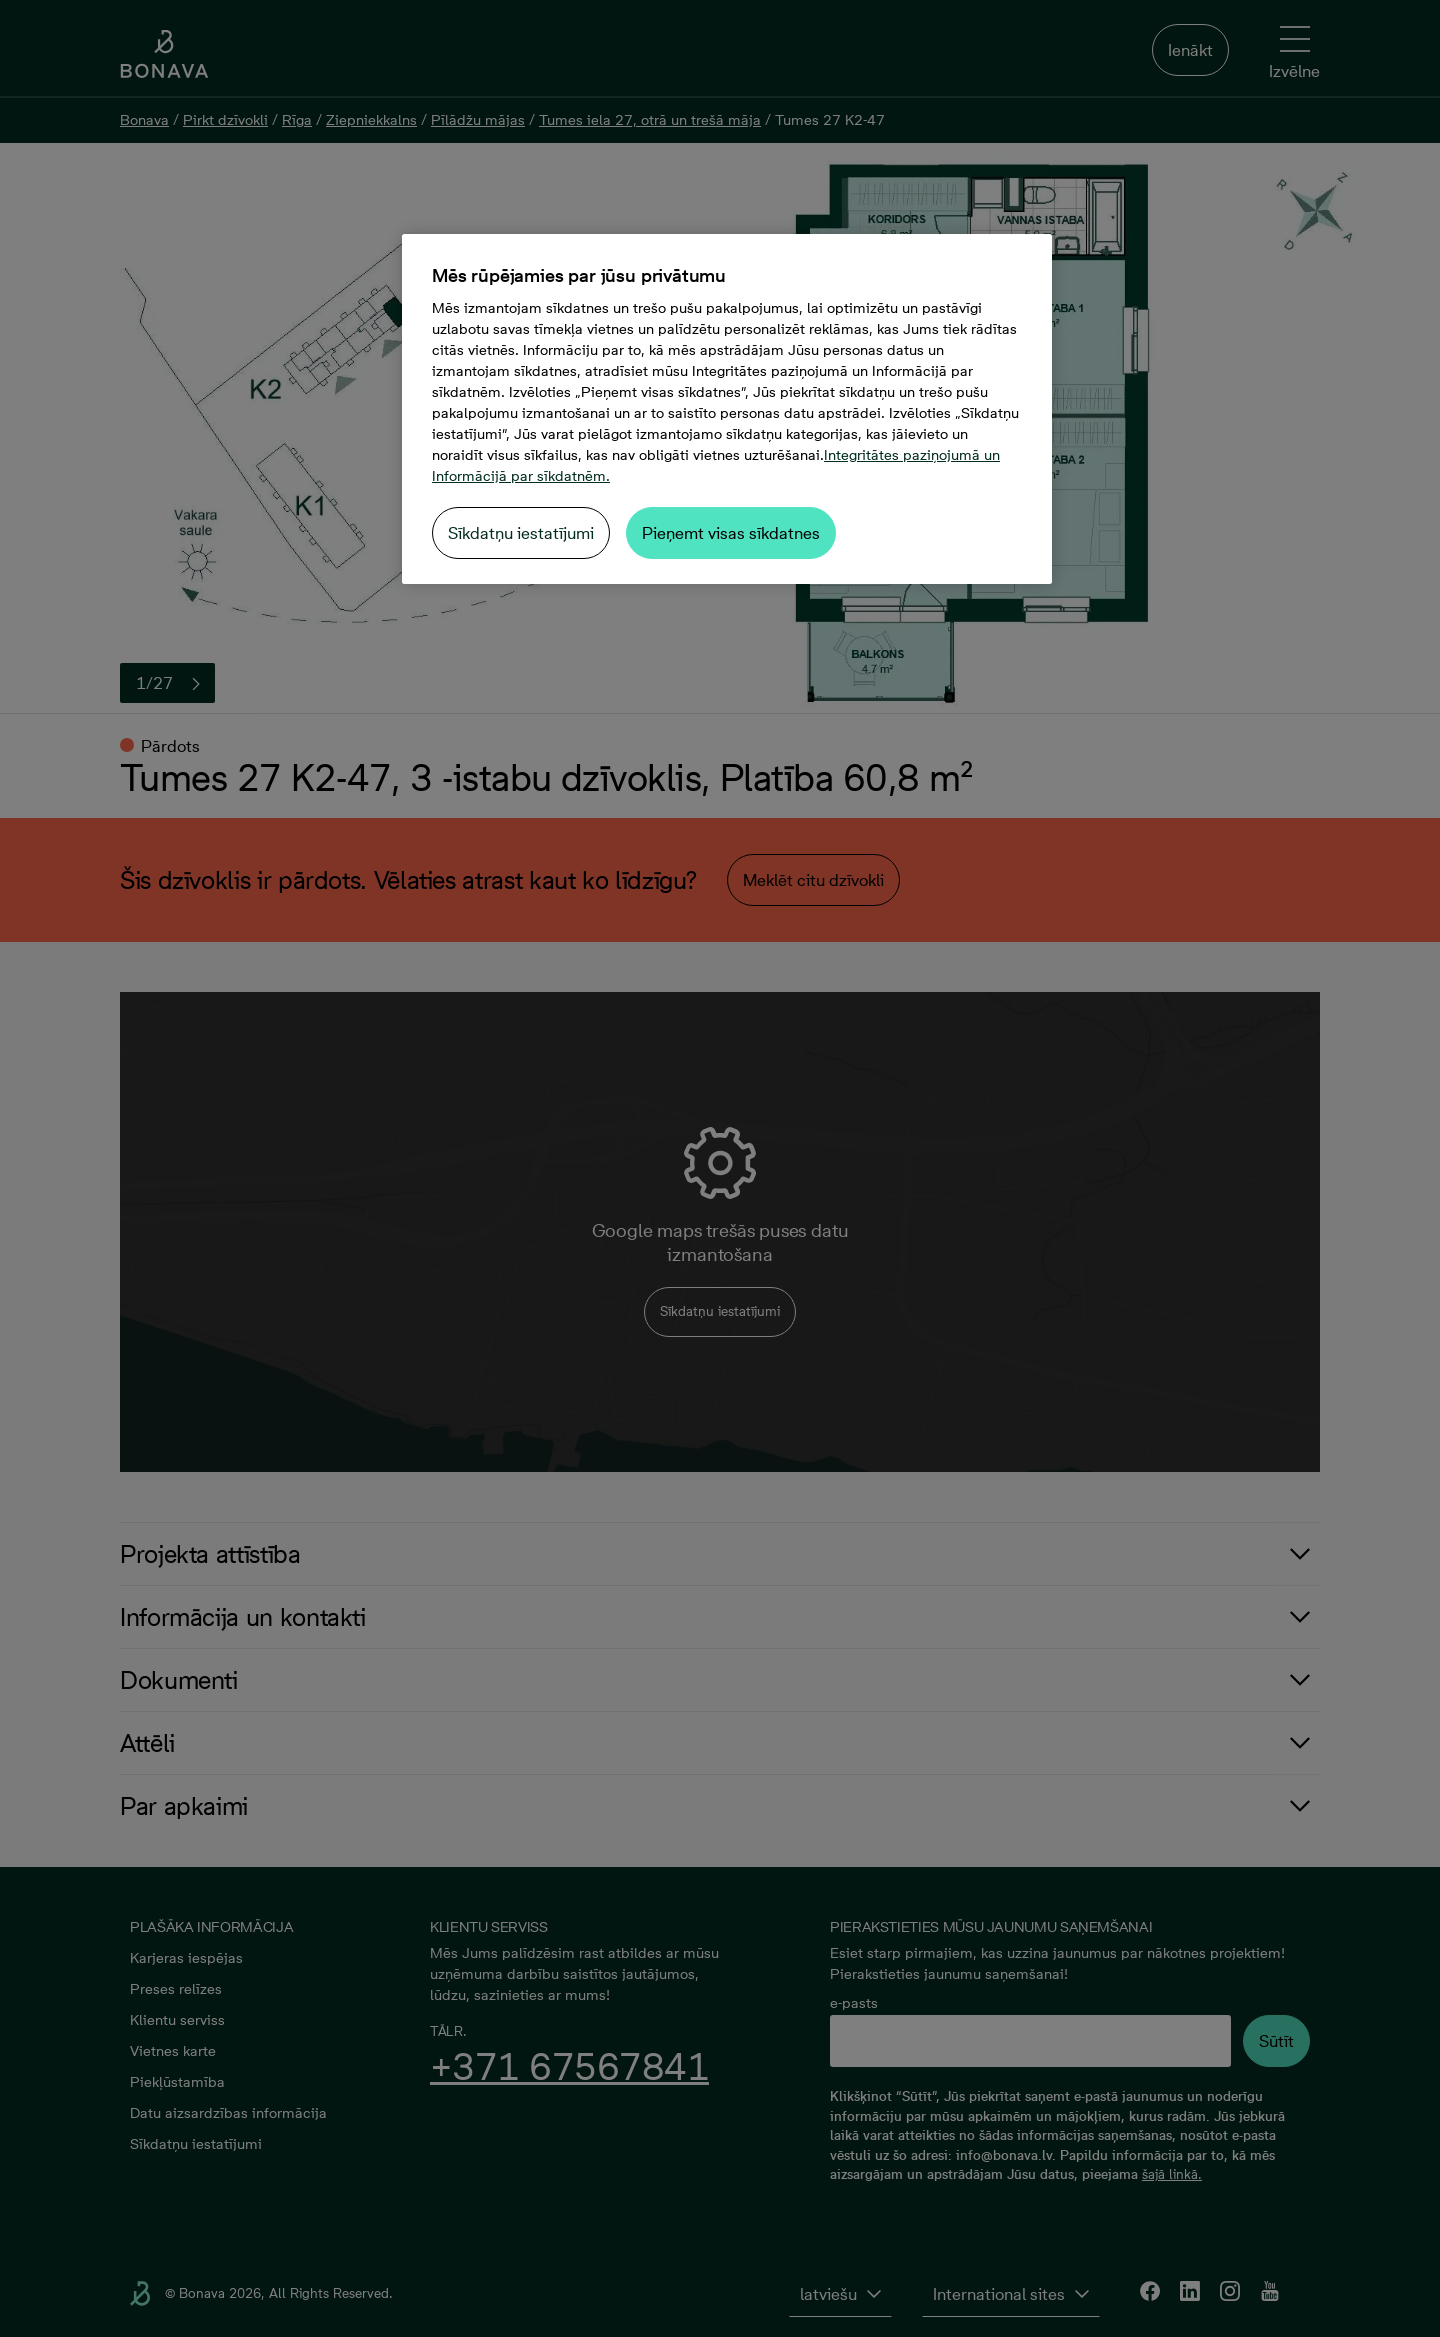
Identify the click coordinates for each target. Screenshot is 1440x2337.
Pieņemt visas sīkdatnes (731, 533)
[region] (727, 409)
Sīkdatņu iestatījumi (521, 533)
